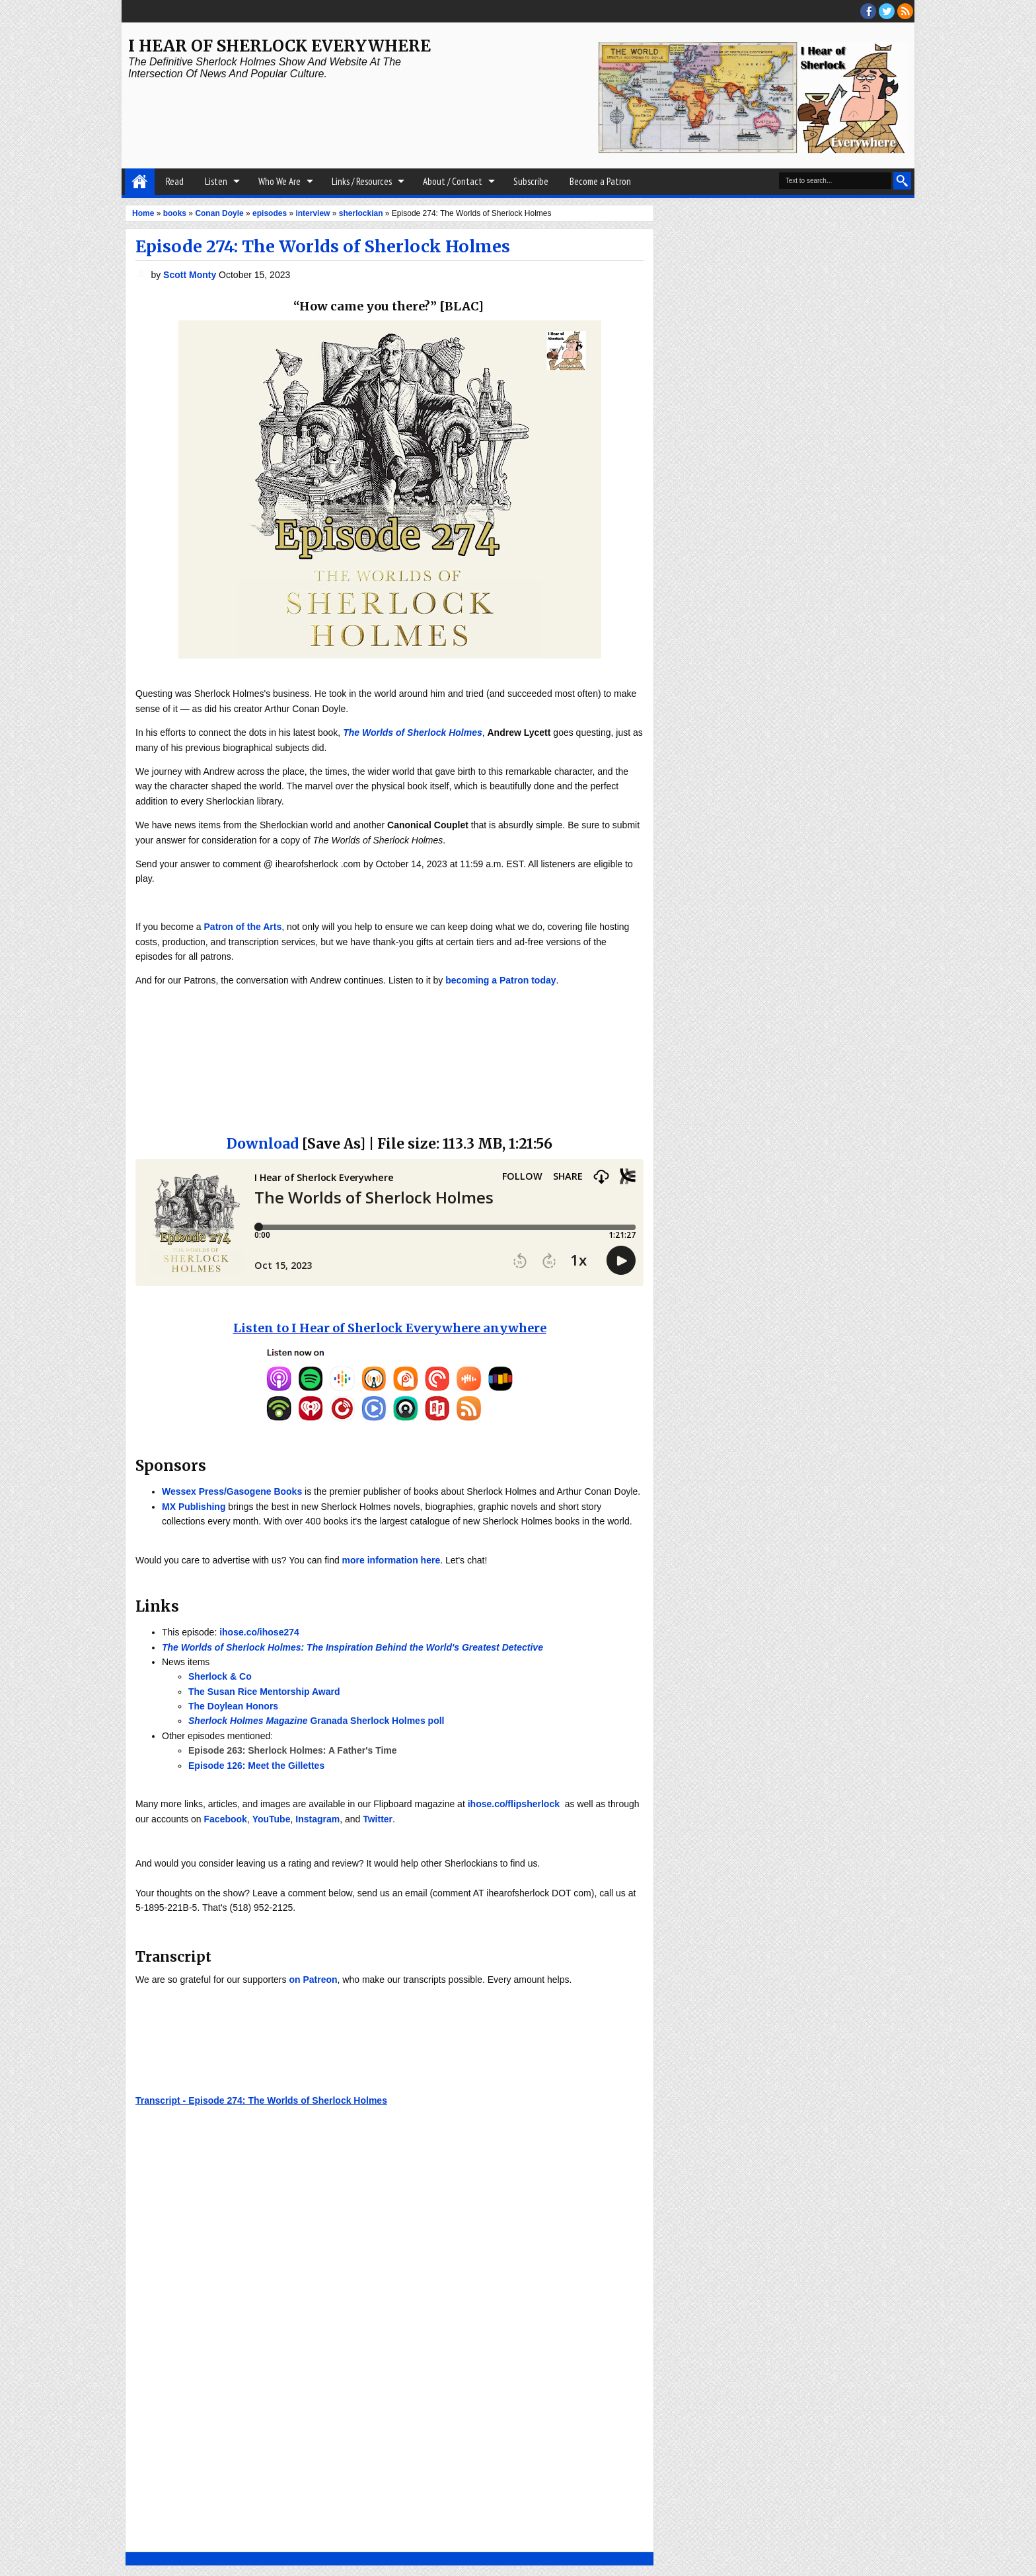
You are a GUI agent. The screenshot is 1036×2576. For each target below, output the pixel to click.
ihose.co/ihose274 (259, 1632)
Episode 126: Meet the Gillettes (256, 1765)
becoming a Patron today (500, 980)
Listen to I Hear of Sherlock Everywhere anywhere (389, 1328)
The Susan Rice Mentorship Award (264, 1691)
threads (887, 11)
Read (175, 181)
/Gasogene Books (263, 1491)
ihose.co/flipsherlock (514, 1804)
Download (263, 1144)
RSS (905, 11)
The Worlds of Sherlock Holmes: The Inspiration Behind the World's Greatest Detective (352, 1647)
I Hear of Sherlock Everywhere (279, 46)
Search (902, 181)
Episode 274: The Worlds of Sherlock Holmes (322, 246)
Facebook (225, 1819)
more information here (391, 1560)
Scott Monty (191, 274)
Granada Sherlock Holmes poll (316, 1720)
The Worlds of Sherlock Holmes (412, 732)
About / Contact (452, 181)
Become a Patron (600, 181)
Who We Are (279, 181)
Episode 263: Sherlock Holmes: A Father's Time (292, 1750)
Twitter (377, 1819)
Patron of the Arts (243, 926)
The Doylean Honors (233, 1706)
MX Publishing (193, 1506)
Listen (216, 181)
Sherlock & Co (220, 1676)
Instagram (317, 1819)
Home (140, 181)
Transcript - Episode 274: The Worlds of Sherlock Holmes (261, 2100)
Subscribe (530, 181)
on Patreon (313, 1979)
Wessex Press (193, 1491)
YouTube (271, 1819)
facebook (868, 11)
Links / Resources (362, 181)
